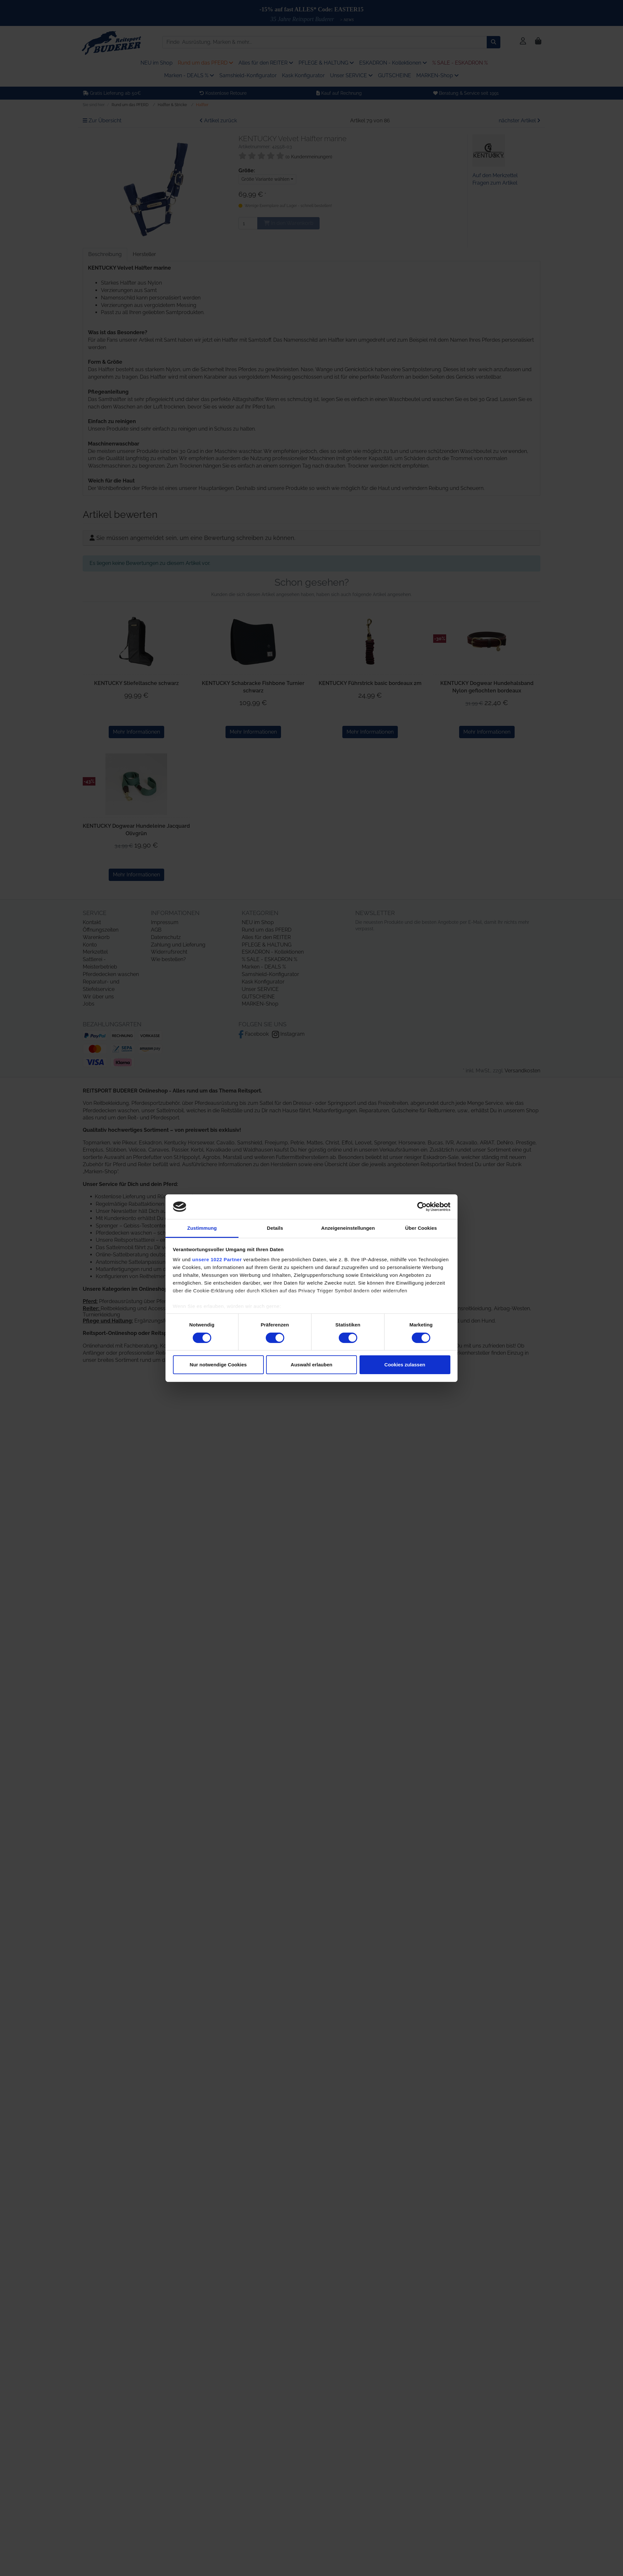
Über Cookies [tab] (421, 1228)
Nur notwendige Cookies (218, 1364)
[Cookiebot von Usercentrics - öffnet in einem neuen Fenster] (422, 1207)
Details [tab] (275, 1228)
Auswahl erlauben (311, 1364)
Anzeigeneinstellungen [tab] (348, 1228)
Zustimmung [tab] (202, 1228)
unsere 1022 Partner (217, 1259)
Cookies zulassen (405, 1364)
